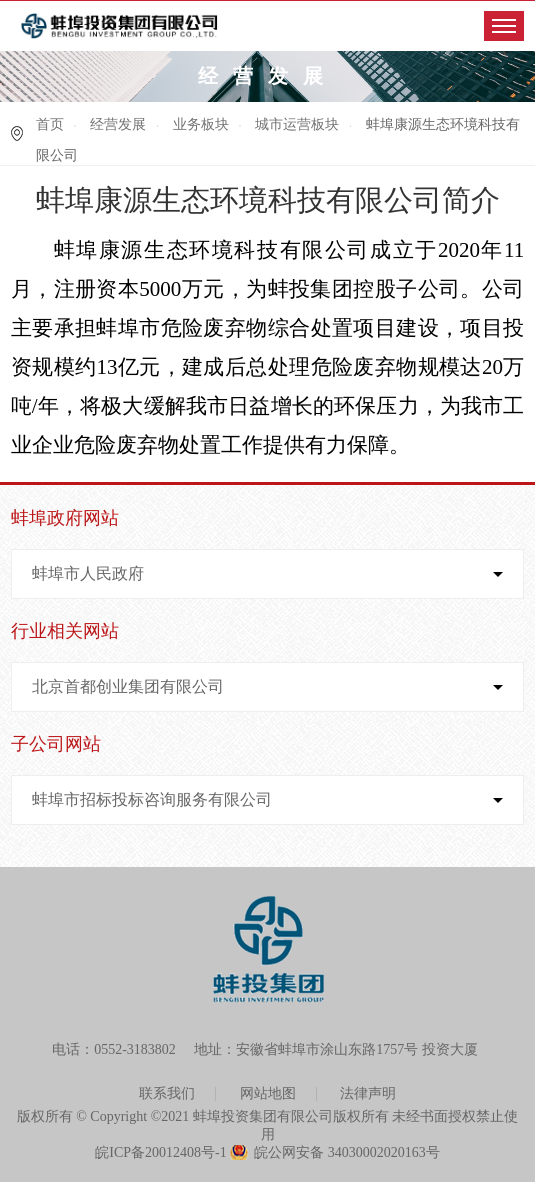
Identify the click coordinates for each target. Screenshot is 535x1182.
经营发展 (118, 124)
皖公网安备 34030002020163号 (347, 1152)
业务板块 (201, 124)
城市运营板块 (297, 124)
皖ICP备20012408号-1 (160, 1152)
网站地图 (268, 1093)
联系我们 (167, 1093)
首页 (50, 124)
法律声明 (368, 1093)
